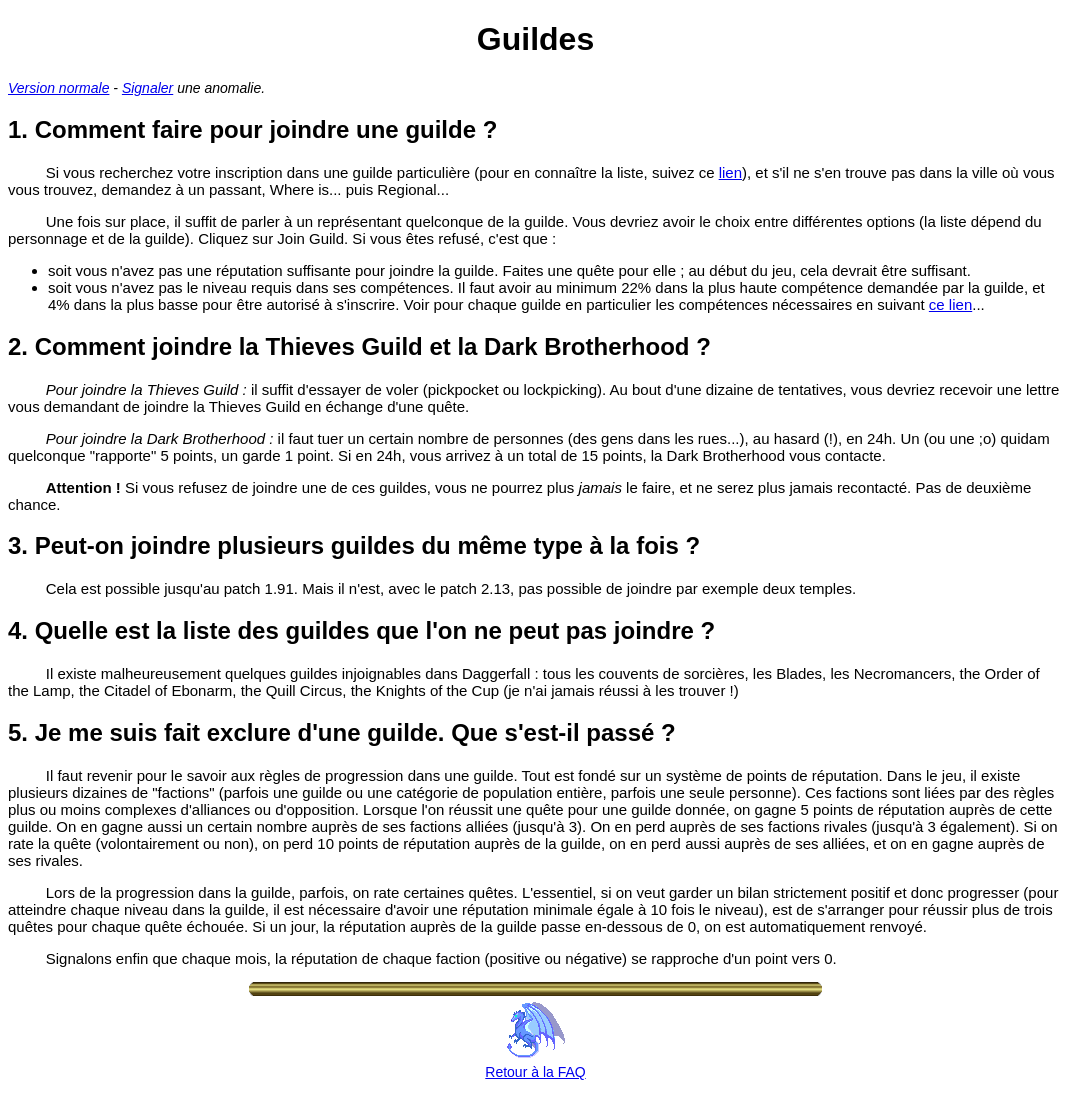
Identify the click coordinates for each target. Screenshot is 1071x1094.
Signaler (147, 88)
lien (730, 172)
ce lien (950, 304)
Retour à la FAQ (535, 1064)
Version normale (58, 88)
